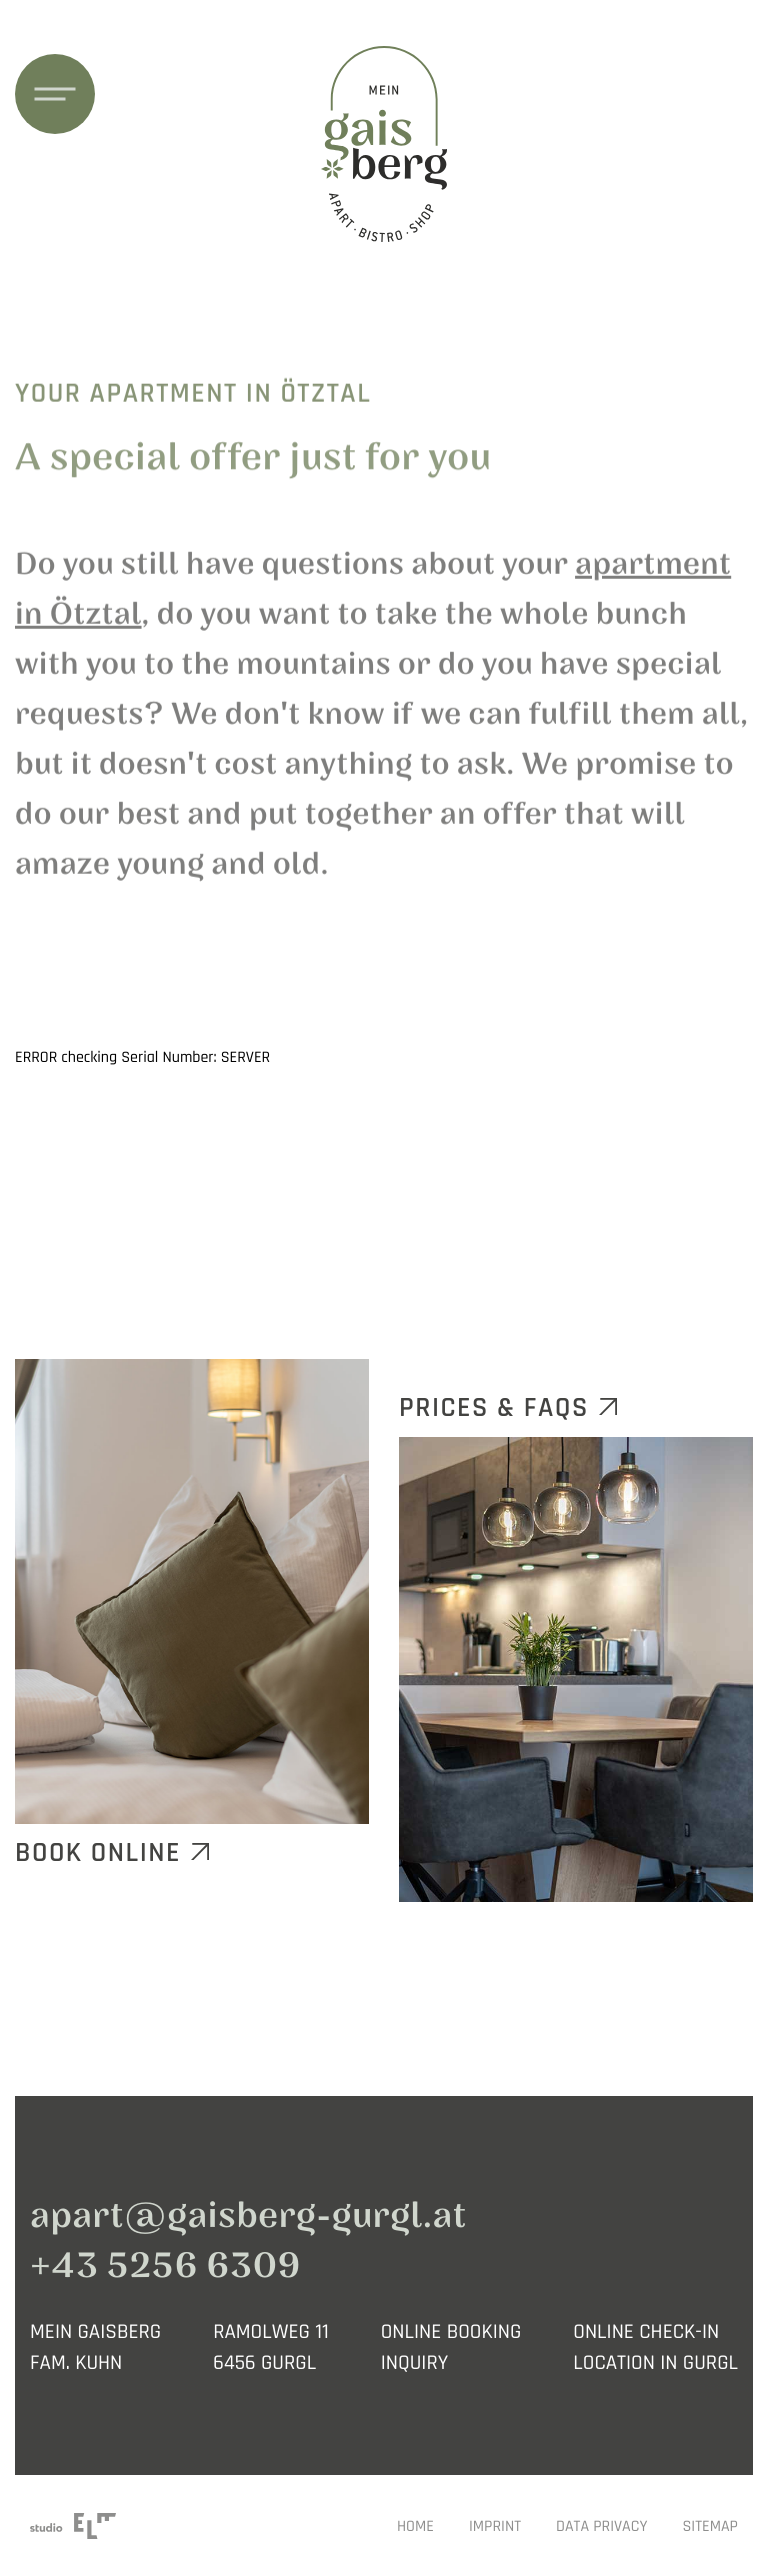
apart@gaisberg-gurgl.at (248, 2216)
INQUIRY (415, 2363)
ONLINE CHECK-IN (646, 2332)
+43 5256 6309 (165, 2266)
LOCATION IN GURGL (655, 2363)
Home (415, 2527)
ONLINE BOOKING (451, 2332)
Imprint (495, 2527)
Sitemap (710, 2527)
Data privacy (601, 2527)
